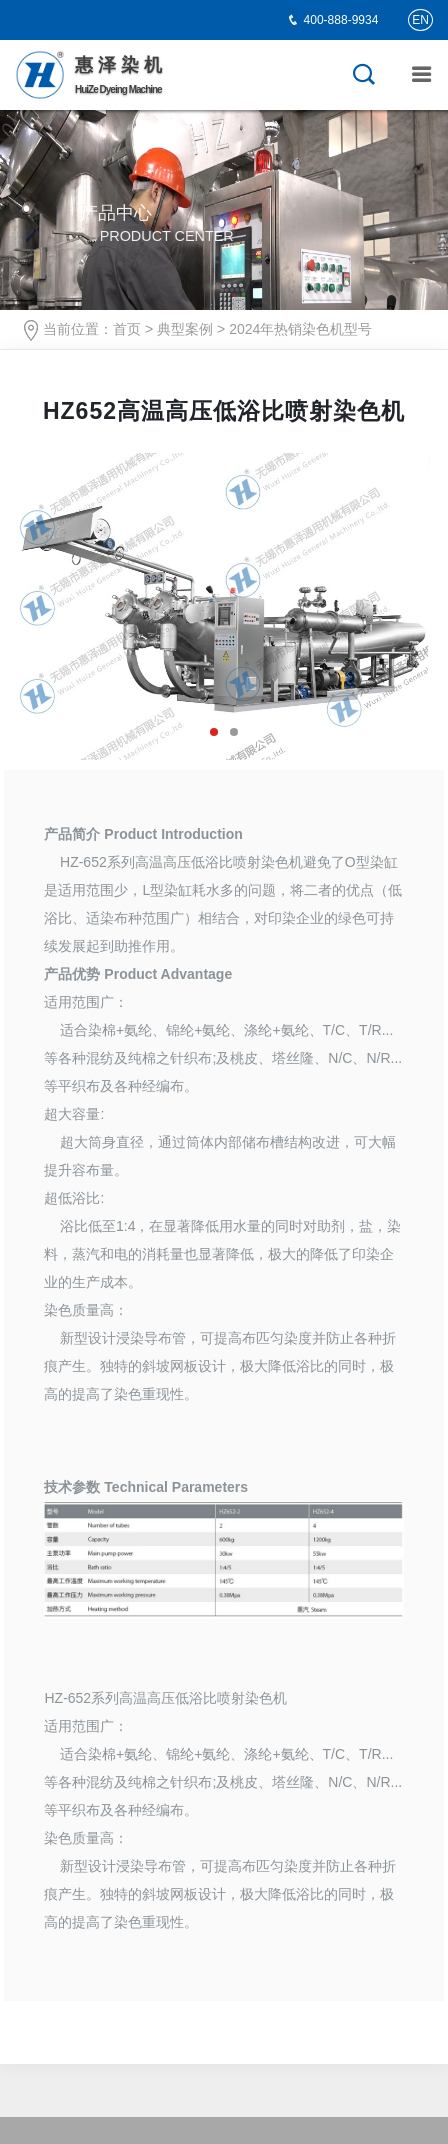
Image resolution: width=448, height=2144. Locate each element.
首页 (127, 329)
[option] (223, 606)
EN (420, 20)
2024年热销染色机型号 (300, 329)
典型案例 (185, 329)
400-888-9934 (341, 20)
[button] (214, 732)
